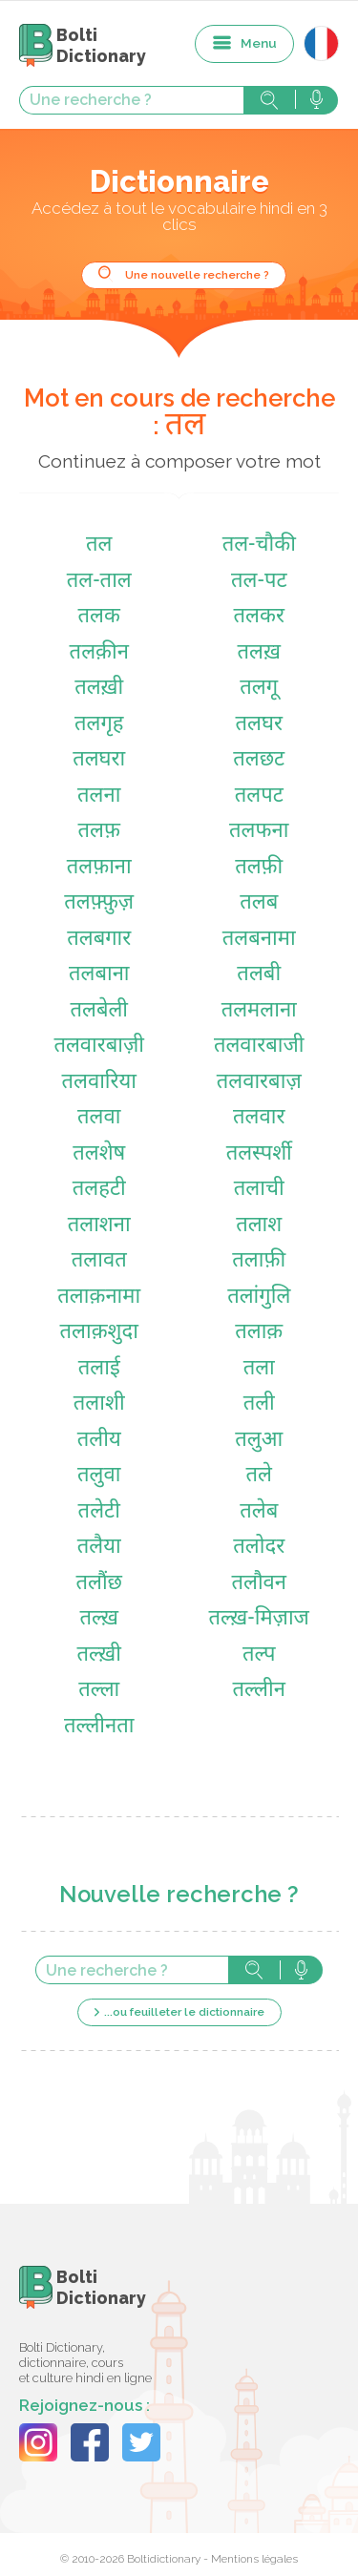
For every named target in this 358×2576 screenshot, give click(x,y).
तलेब (259, 1512)
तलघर (258, 725)
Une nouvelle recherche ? (197, 275)
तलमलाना (259, 1011)
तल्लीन (259, 1691)
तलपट (259, 796)
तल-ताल (99, 582)
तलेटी (99, 1512)
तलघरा (99, 760)
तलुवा (98, 1476)
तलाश (259, 1226)
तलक (99, 617)
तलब (259, 903)
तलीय (99, 1441)
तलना (98, 796)
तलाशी (99, 1404)
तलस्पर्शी (259, 1154)
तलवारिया (99, 1083)
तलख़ (259, 653)
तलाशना (99, 1226)
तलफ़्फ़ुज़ (99, 903)
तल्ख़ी (99, 1655)
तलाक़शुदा (99, 1333)
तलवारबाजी (259, 1046)
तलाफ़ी (258, 1261)
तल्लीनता (99, 1727)
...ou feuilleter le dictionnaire (184, 2012)
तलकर (259, 617)
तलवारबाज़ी (98, 1046)
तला (259, 1369)
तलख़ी (98, 688)
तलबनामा (259, 939)
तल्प (258, 1655)
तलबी (259, 975)
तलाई (99, 1369)
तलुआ (259, 1441)
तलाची (259, 1190)
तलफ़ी (259, 868)
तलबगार (99, 939)
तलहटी (99, 1190)
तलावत (99, 1261)
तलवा (98, 1118)
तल (99, 545)
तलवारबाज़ (259, 1083)
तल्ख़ (98, 1619)
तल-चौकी (259, 545)
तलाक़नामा (98, 1297)
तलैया (99, 1547)
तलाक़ (259, 1333)
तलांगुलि (258, 1297)
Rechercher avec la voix (316, 100)
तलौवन (258, 1584)
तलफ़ (99, 832)
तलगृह (99, 725)
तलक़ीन (99, 653)
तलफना (258, 832)
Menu (259, 43)
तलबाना (99, 975)
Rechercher (269, 100)
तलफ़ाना (99, 868)
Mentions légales (254, 2559)
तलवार (258, 1118)
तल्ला (98, 1691)
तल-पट (259, 582)
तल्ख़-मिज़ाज (259, 1619)
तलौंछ (98, 1584)
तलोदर (258, 1547)
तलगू (259, 688)
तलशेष (99, 1154)
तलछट (258, 760)
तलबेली (99, 1011)
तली (259, 1404)
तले (258, 1476)
